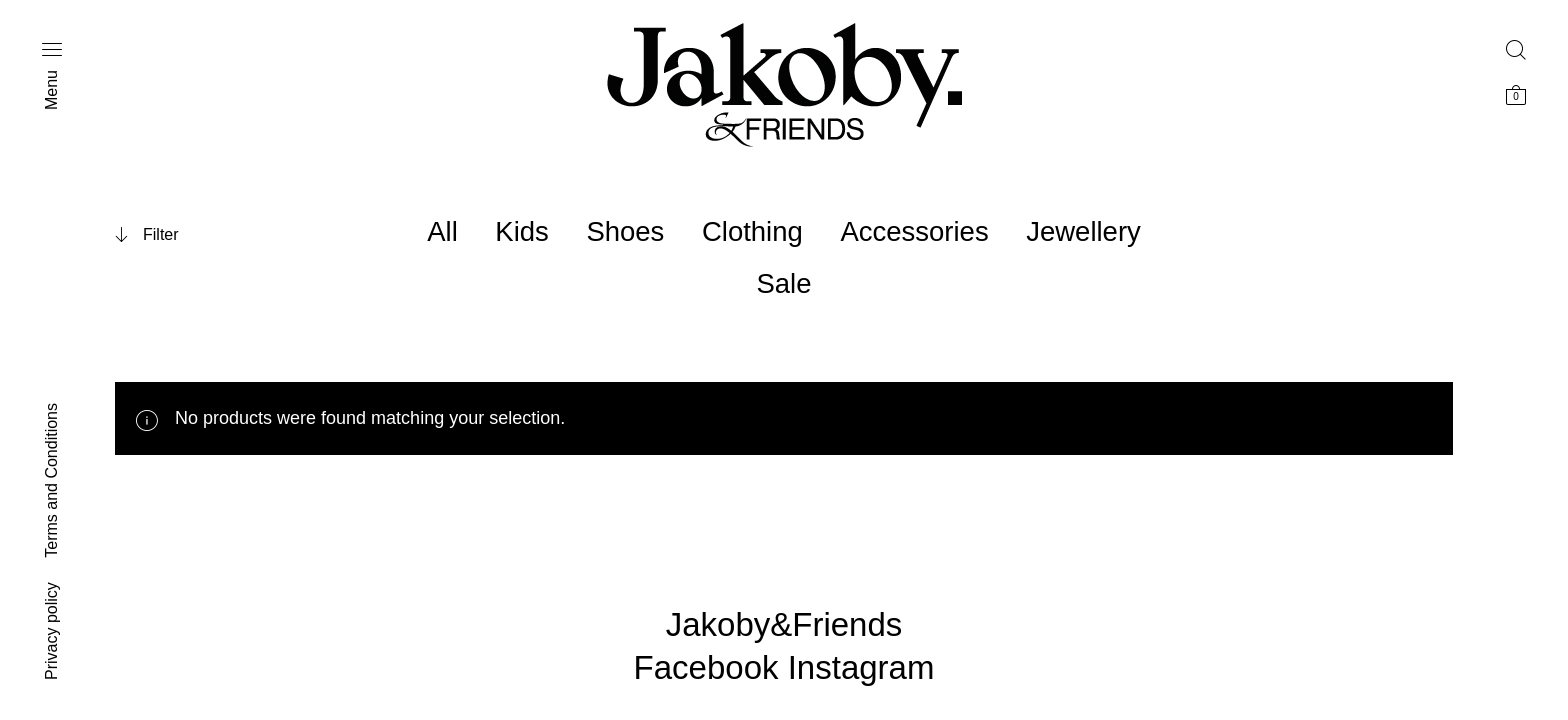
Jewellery (1083, 231)
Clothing (752, 231)
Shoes (625, 231)
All (442, 231)
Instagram (861, 667)
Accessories (914, 231)
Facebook (706, 667)
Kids (522, 231)
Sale (783, 283)
